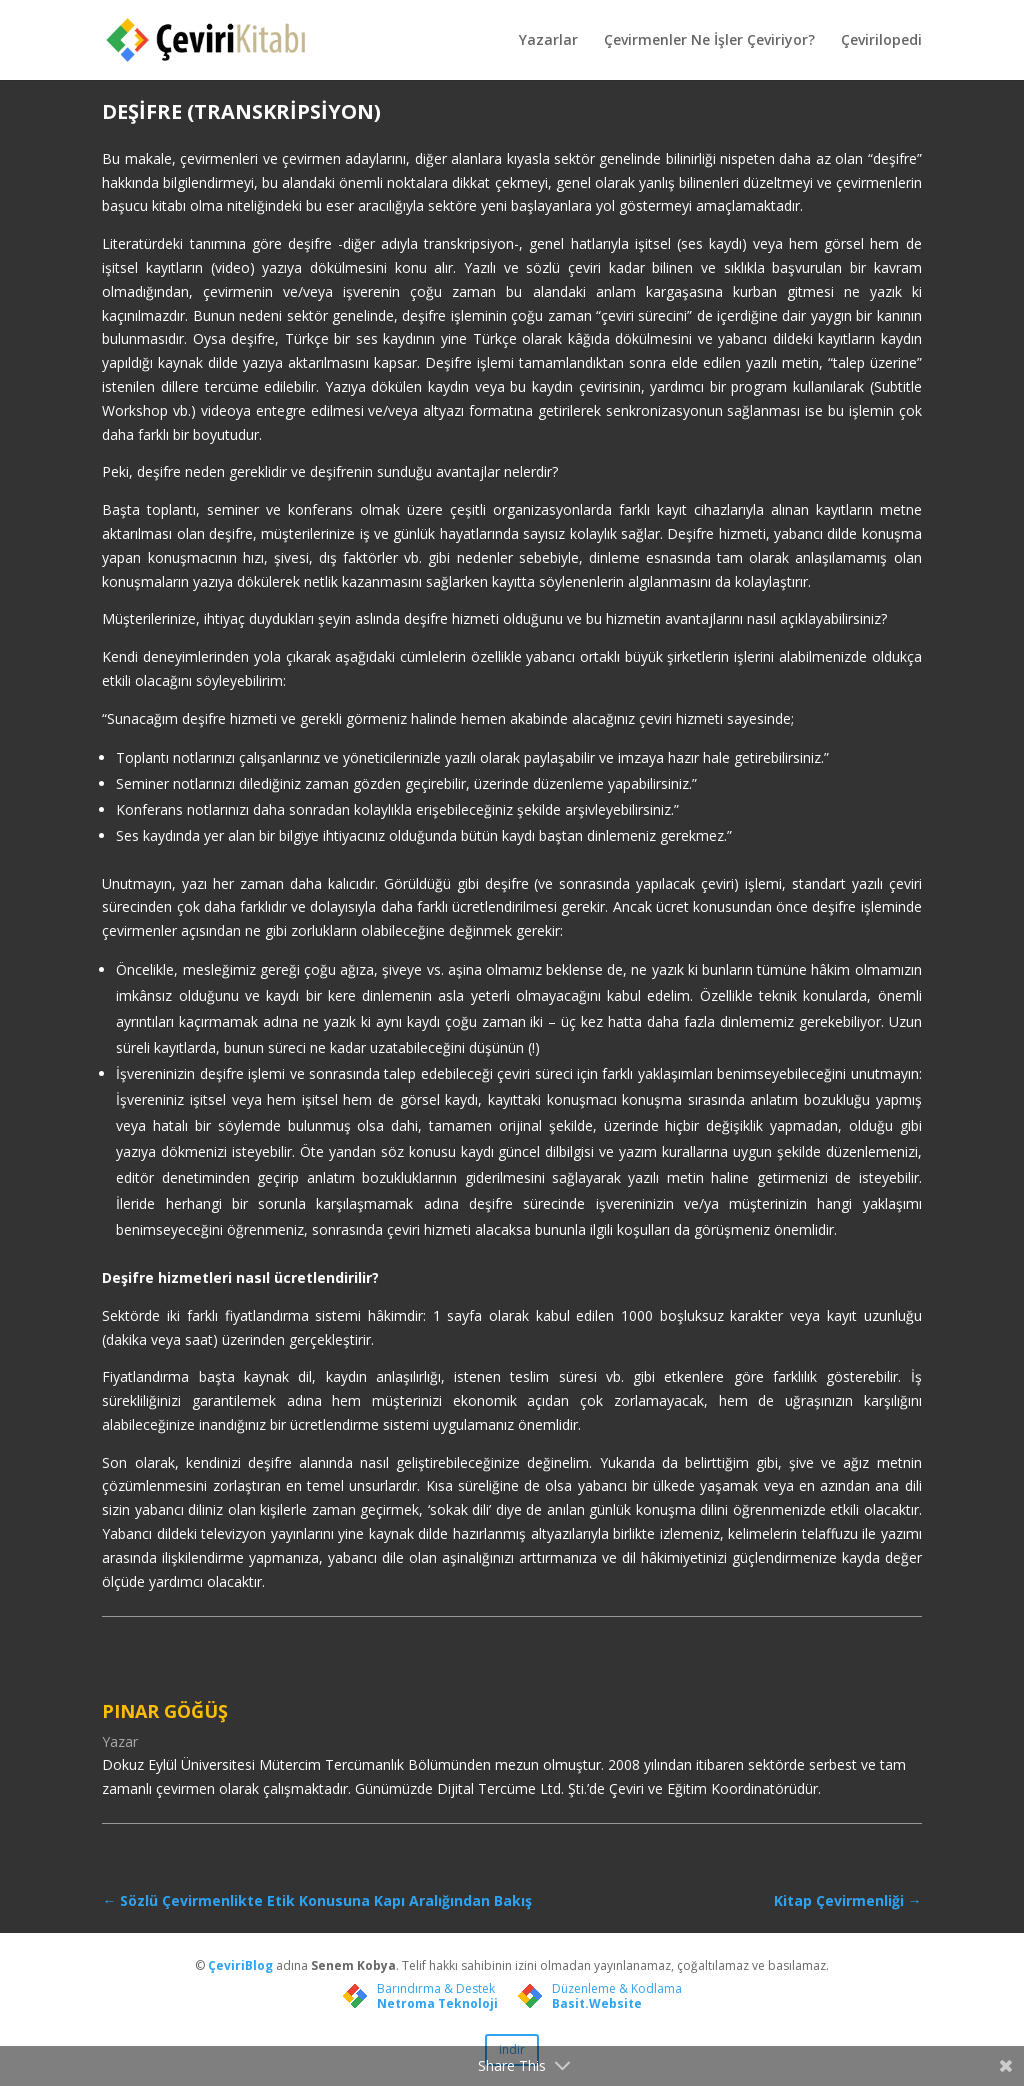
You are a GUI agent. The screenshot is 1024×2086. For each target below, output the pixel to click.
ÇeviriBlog (242, 1965)
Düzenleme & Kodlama (617, 1988)
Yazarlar (548, 41)
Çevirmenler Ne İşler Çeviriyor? (709, 41)
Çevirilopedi (881, 41)
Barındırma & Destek (436, 1988)
